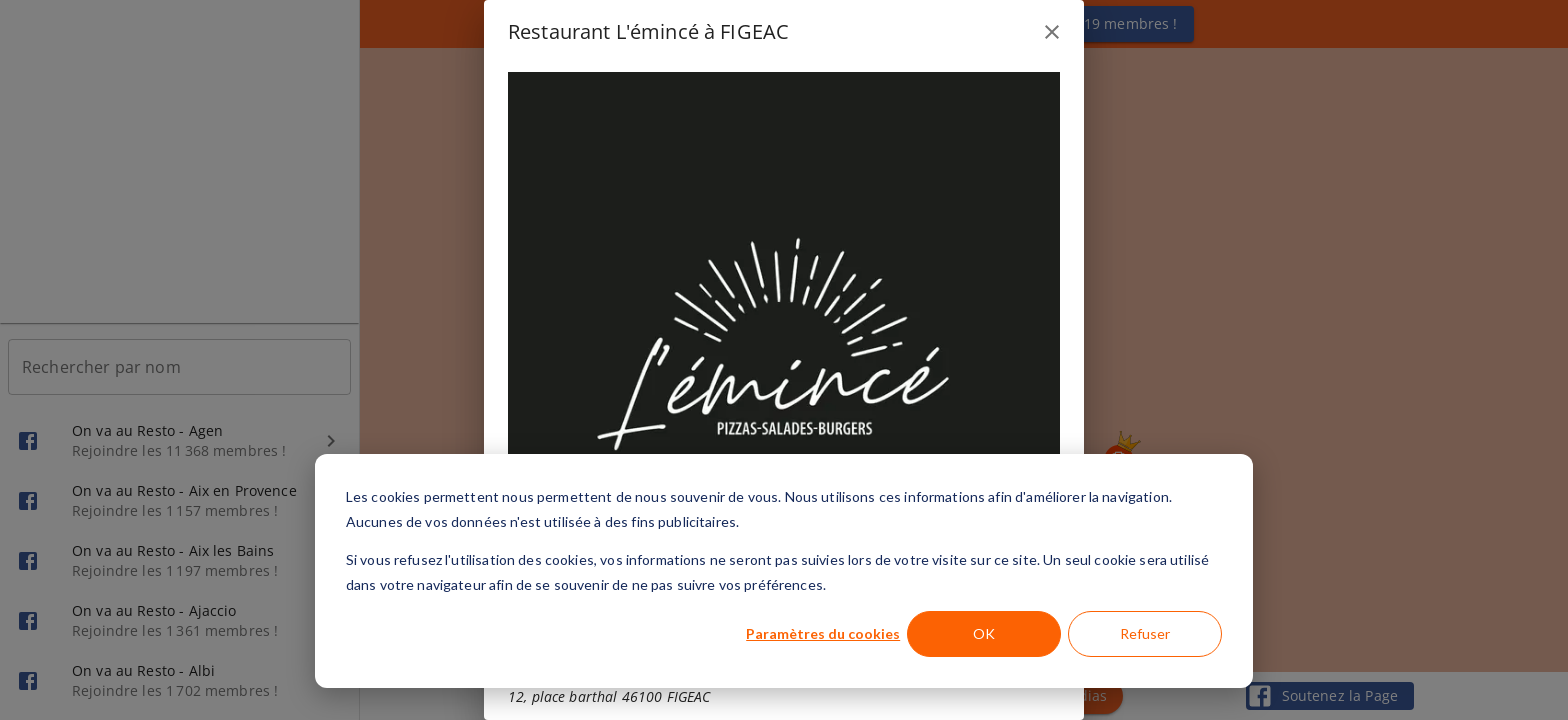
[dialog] (784, 571)
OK (984, 633)
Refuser (1145, 633)
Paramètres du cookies (823, 633)
